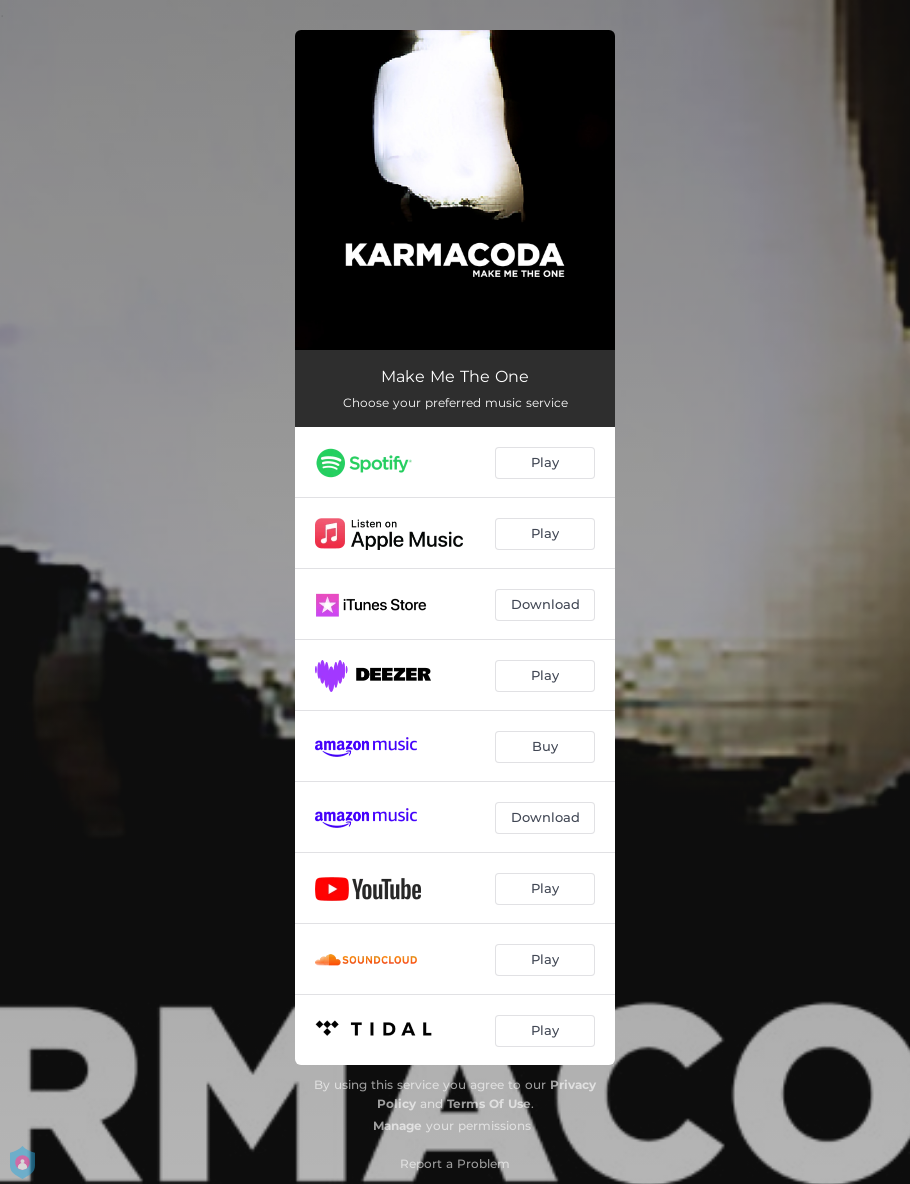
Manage (397, 1125)
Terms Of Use (489, 1103)
